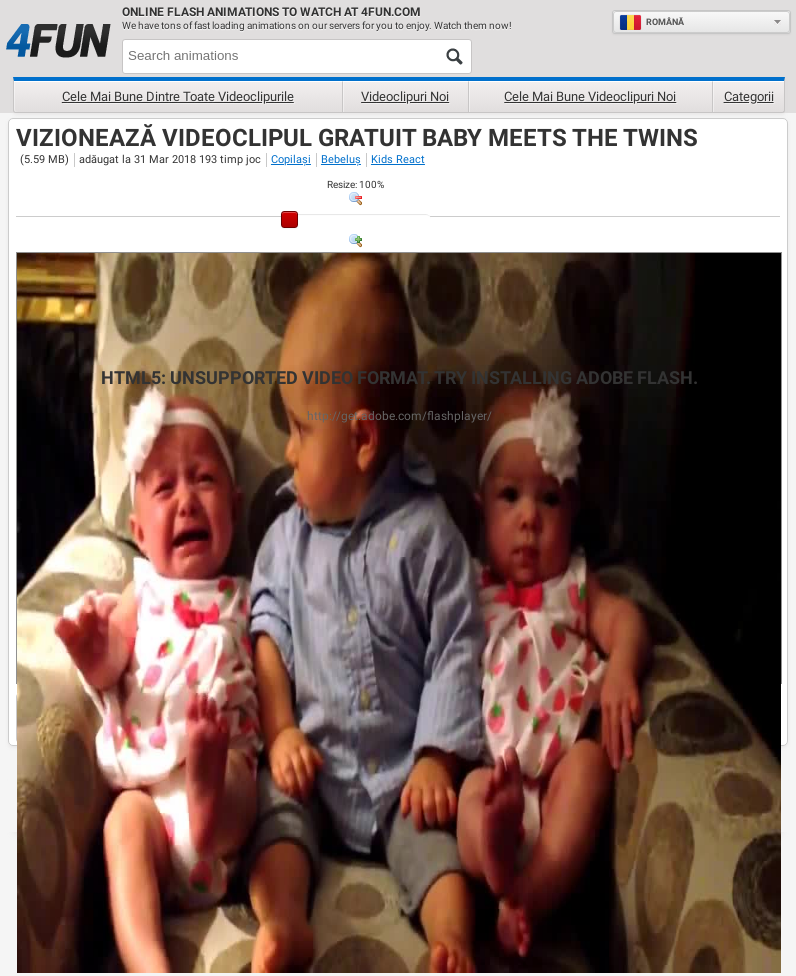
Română (651, 22)
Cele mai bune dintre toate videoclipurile (178, 96)
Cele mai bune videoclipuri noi (590, 96)
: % (355, 184)
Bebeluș (341, 159)
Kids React (398, 159)
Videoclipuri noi (405, 96)
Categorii (749, 96)
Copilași (291, 159)
